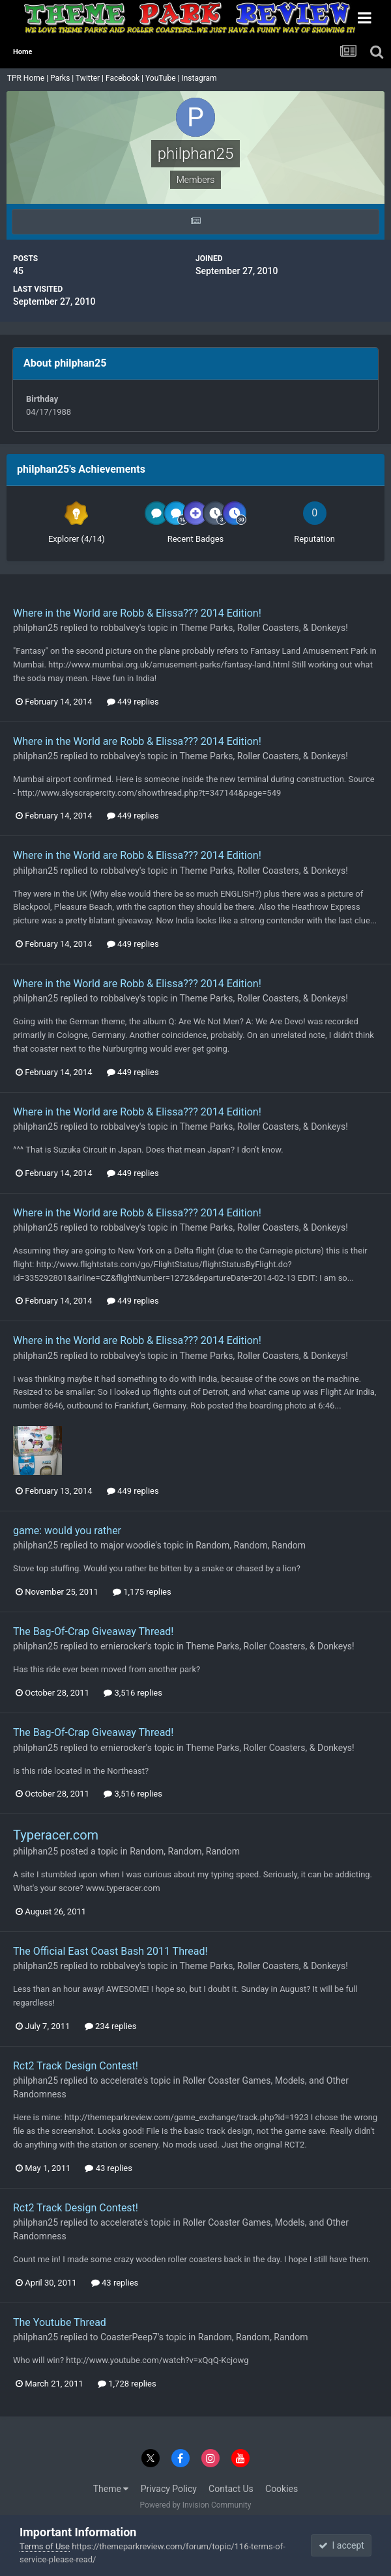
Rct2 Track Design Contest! (75, 2066)
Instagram (199, 78)
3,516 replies (133, 1693)
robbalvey (119, 628)
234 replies (111, 2026)
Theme (111, 2489)
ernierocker (123, 1646)
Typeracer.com (55, 1835)
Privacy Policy (169, 2489)
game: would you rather (67, 1530)
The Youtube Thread (59, 2322)
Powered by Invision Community (196, 2505)
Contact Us (231, 2489)
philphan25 (35, 628)
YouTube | (163, 78)
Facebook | (125, 78)
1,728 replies (127, 2383)
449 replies (133, 702)
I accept (341, 2545)
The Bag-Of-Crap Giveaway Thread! (93, 1631)
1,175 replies (142, 1592)
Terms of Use (45, 2546)
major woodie (128, 1545)
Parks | (63, 78)
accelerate (121, 2080)
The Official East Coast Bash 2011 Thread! (110, 1951)
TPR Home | (26, 78)
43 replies (108, 2168)
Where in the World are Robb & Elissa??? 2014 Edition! (137, 613)
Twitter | (91, 78)
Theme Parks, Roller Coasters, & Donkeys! (263, 628)
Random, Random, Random (250, 1545)
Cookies (281, 2489)
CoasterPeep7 (129, 2337)
